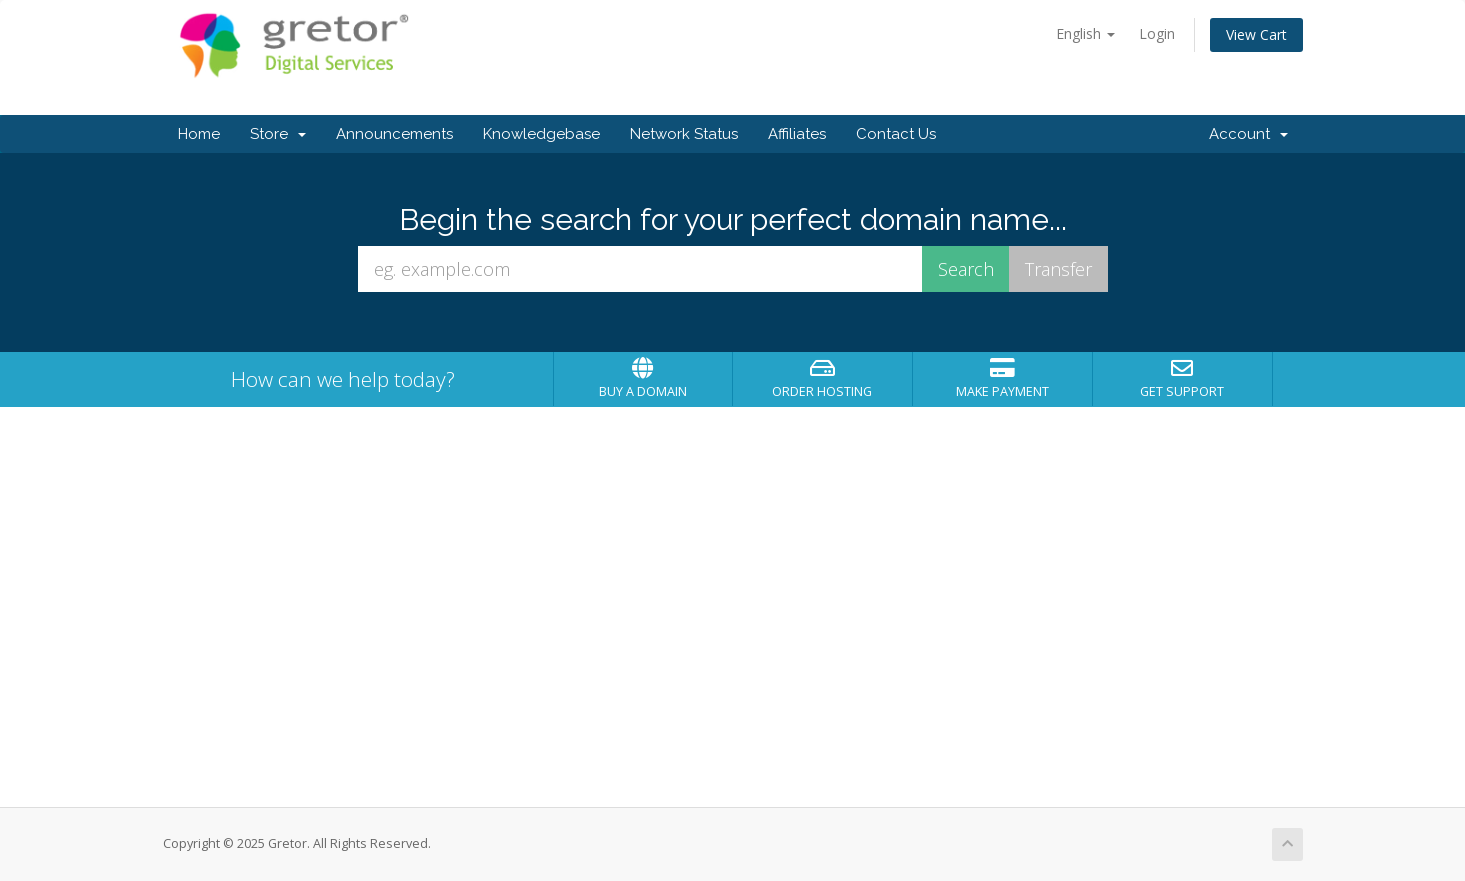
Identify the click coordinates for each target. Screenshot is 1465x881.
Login (1157, 33)
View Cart (1256, 34)
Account (1248, 134)
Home (199, 134)
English (1085, 33)
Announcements (394, 134)
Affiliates (797, 134)
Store (278, 134)
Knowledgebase (541, 134)
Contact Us (896, 134)
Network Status (684, 134)
